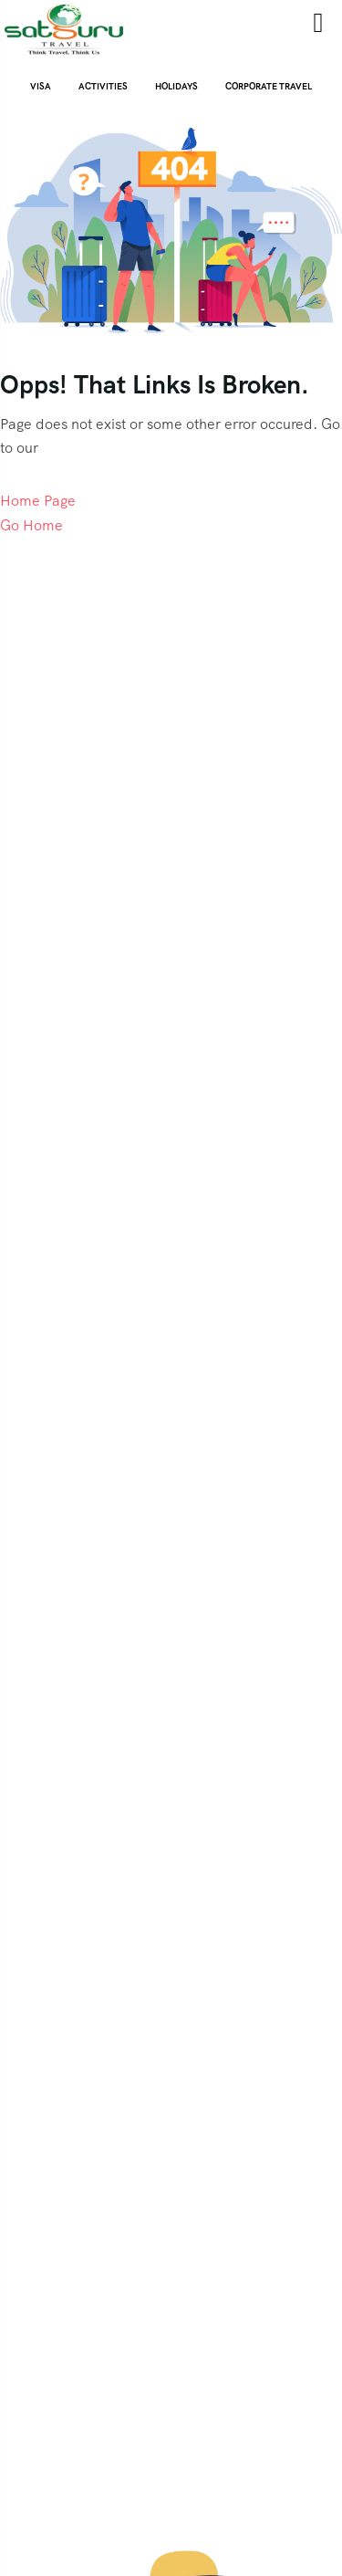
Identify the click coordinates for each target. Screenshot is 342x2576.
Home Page (38, 500)
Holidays (176, 86)
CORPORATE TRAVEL (268, 86)
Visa (40, 86)
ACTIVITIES (103, 86)
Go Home (31, 525)
